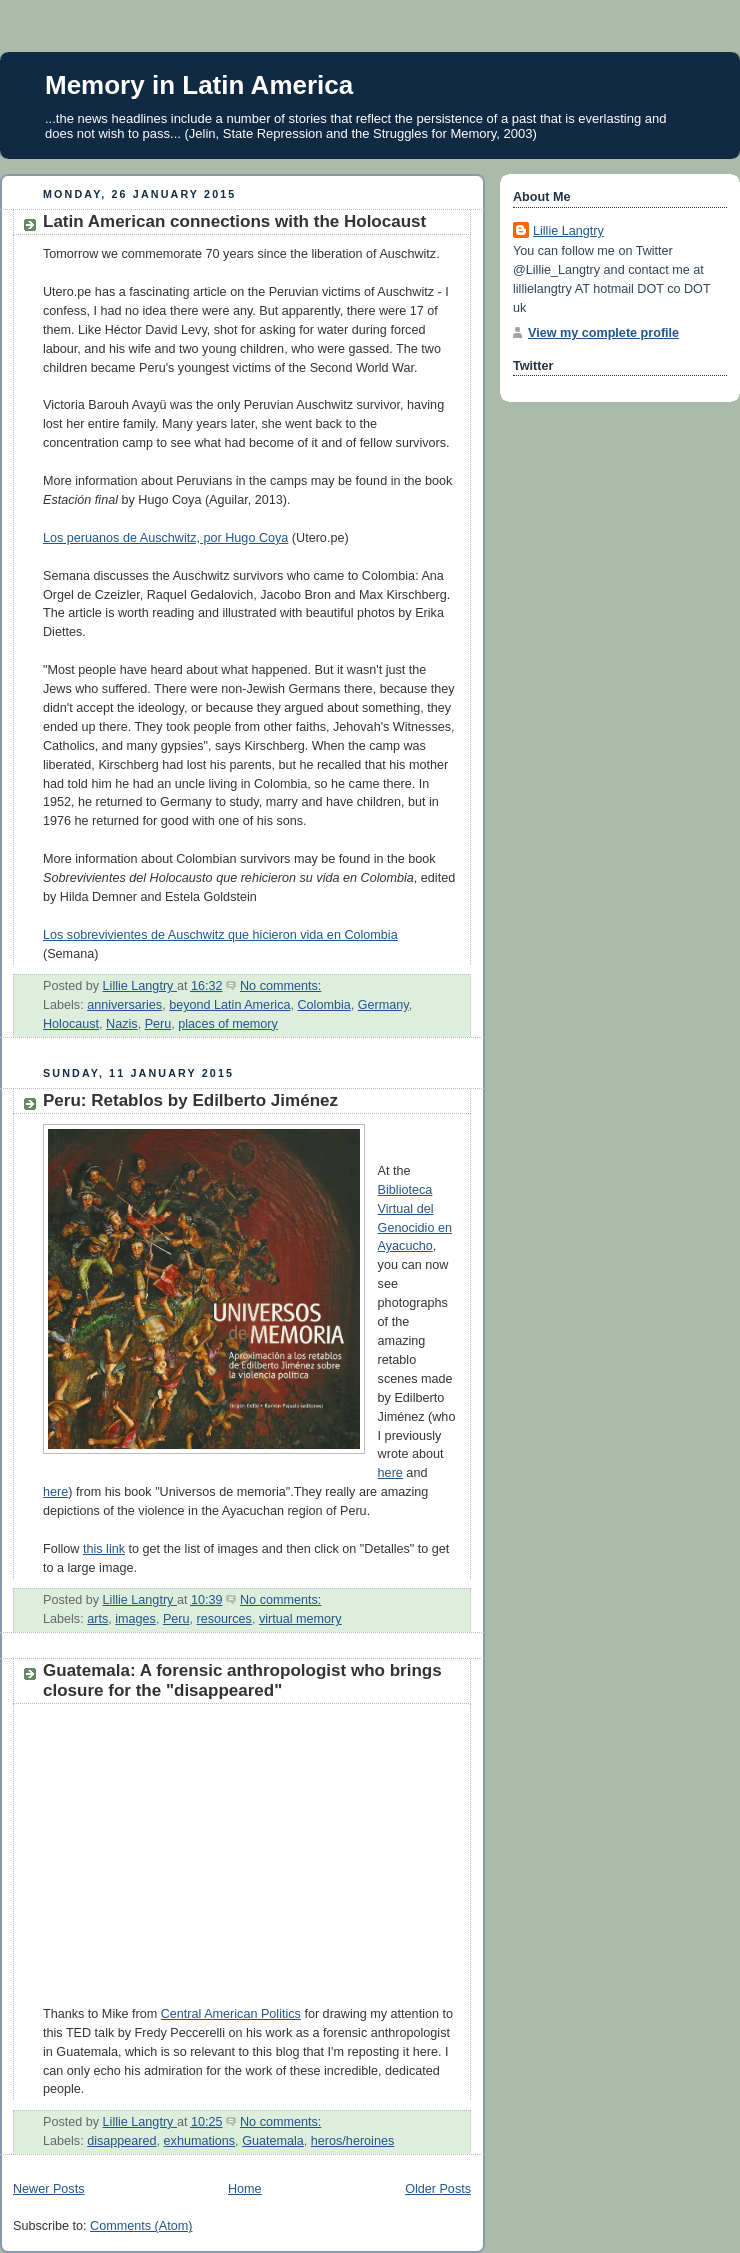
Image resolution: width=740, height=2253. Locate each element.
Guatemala (273, 2141)
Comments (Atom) (141, 2226)
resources (224, 1619)
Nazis (122, 1024)
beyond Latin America (229, 1005)
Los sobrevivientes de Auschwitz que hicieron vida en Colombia (220, 935)
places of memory (228, 1024)
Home (245, 2189)
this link (104, 1549)
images (135, 1619)
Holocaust (71, 1024)
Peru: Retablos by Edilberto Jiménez (190, 1100)
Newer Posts (48, 2189)
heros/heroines (352, 2141)
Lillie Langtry (568, 231)
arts (97, 1619)
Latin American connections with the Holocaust (234, 221)
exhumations (200, 2141)
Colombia (323, 1005)
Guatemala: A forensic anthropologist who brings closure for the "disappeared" (242, 1680)
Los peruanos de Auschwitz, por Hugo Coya (165, 538)
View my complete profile (603, 333)
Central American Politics (231, 2014)
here (390, 1473)
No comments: (280, 986)
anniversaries (124, 1005)
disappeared (121, 2141)
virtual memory (300, 1619)
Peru (158, 1024)
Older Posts (438, 2189)
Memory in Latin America (199, 85)
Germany (383, 1005)
